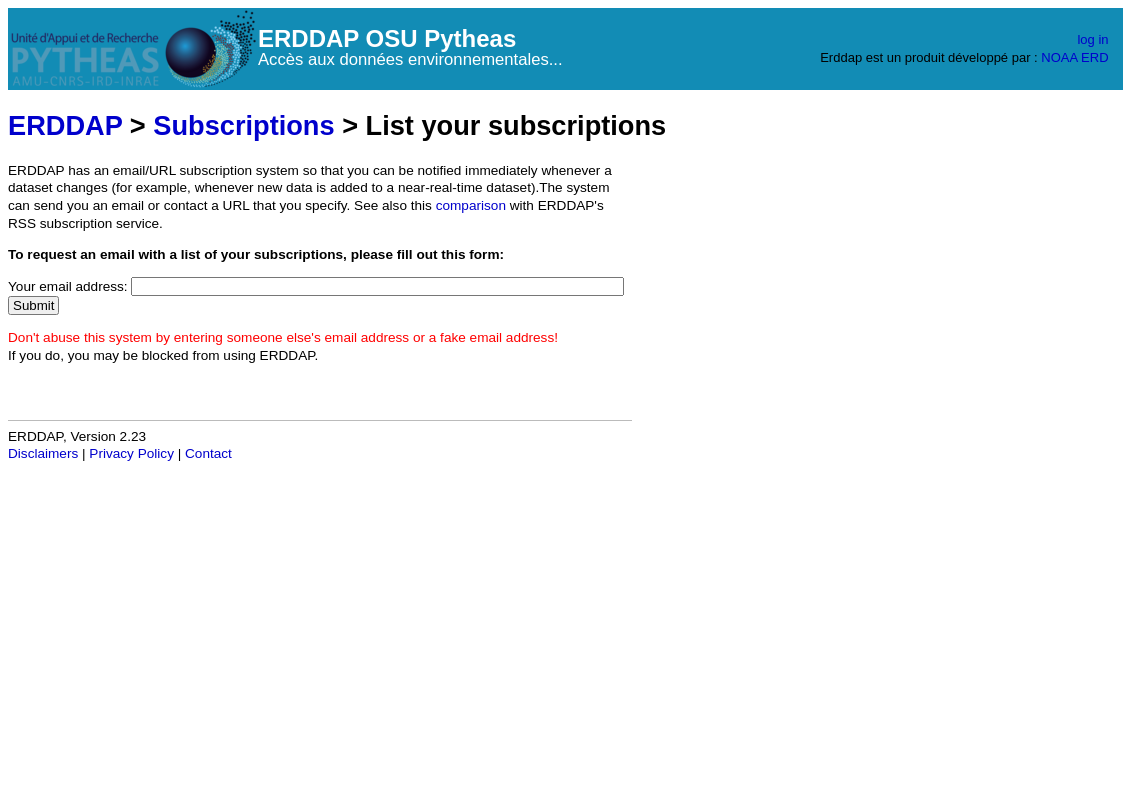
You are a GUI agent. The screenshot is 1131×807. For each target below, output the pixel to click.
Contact (208, 453)
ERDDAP (65, 125)
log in (1092, 39)
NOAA (1059, 57)
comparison (471, 205)
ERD (1094, 57)
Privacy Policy (131, 453)
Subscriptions (243, 125)
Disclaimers (43, 453)
